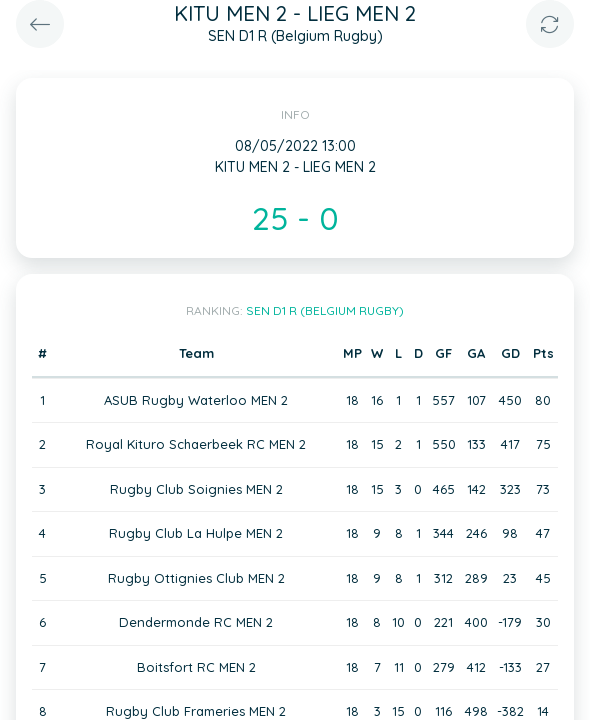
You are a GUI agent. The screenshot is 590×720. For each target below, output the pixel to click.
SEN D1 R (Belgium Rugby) (325, 310)
